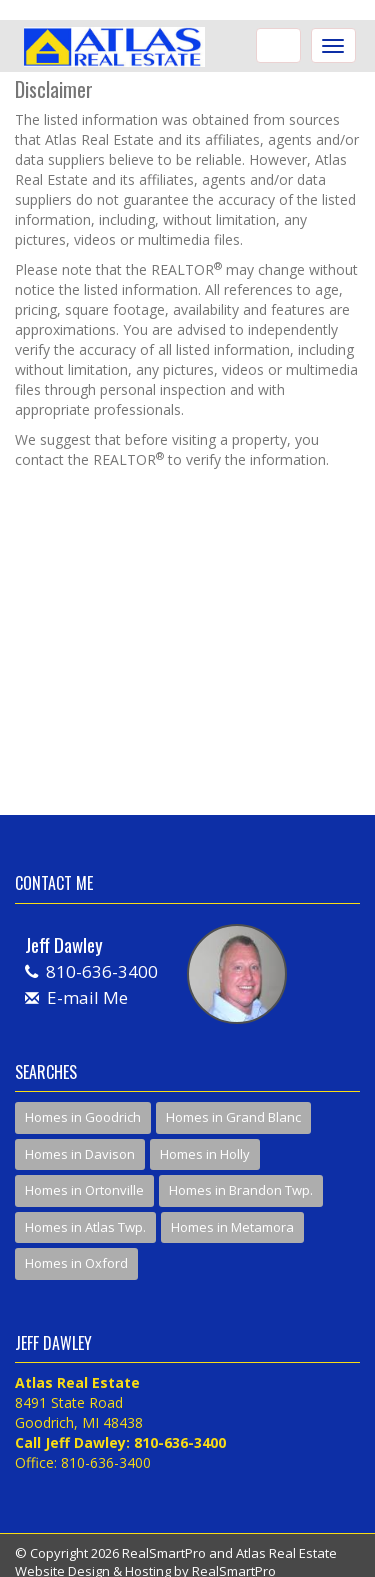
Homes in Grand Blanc (233, 1117)
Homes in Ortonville (84, 1190)
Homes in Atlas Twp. (85, 1227)
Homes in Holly (205, 1154)
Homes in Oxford (76, 1263)
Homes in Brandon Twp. (241, 1190)
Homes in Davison (80, 1154)
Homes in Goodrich (83, 1117)
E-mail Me (87, 997)
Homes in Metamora (232, 1227)
